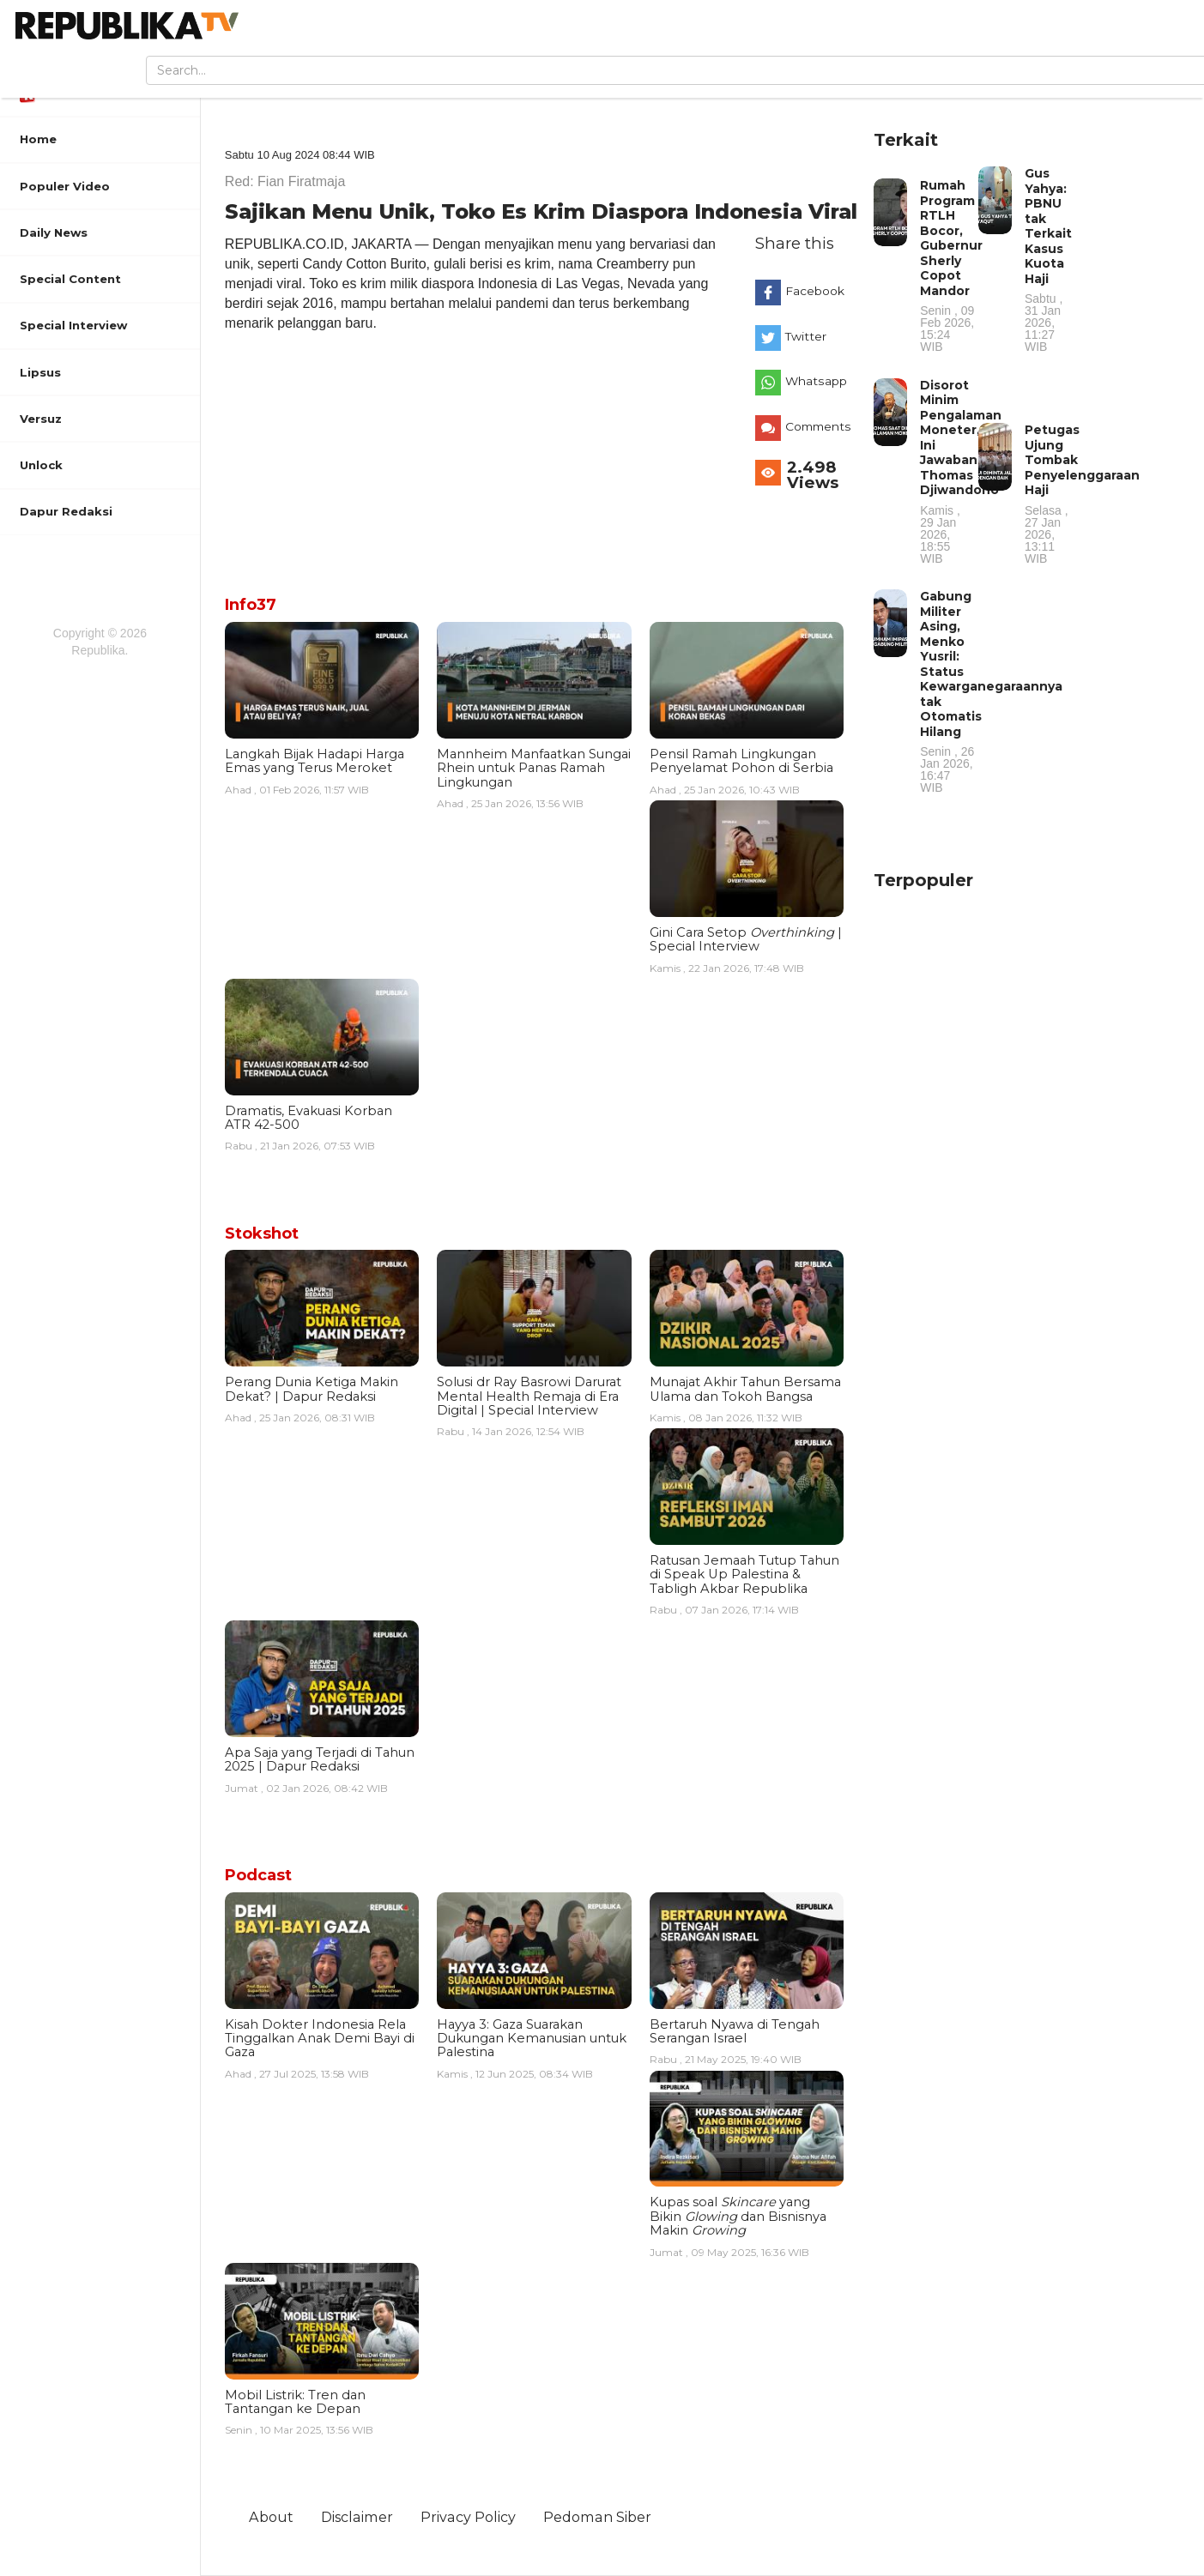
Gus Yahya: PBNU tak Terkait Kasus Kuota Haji (1052, 259)
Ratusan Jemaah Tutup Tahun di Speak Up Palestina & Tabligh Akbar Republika (744, 1574)
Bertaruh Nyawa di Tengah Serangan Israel (735, 2031)
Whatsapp (816, 381)
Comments (818, 426)
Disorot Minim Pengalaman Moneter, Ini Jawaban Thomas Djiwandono (960, 470)
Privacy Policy (468, 2516)
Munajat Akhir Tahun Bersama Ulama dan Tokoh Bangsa (745, 1388)
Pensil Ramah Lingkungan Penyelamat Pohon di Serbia (741, 760)
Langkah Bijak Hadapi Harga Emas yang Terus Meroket (314, 760)
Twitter (805, 336)
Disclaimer (357, 2516)
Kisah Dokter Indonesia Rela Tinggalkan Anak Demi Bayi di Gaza (319, 2038)
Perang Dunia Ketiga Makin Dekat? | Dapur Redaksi (311, 1388)
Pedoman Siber (597, 2516)
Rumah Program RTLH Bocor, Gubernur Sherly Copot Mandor (951, 265)
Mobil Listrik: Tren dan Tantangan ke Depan (295, 2401)
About (271, 2516)
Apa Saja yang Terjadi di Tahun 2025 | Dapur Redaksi (319, 1759)
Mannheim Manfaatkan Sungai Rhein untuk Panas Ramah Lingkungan (534, 768)
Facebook (814, 291)
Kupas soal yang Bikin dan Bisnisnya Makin (738, 2216)
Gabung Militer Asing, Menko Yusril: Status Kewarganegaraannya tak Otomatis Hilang (991, 690)
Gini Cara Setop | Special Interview (746, 939)
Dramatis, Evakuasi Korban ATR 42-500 (308, 1117)
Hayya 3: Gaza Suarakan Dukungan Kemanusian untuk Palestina (531, 2038)
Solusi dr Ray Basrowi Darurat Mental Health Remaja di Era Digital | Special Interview (529, 1396)
